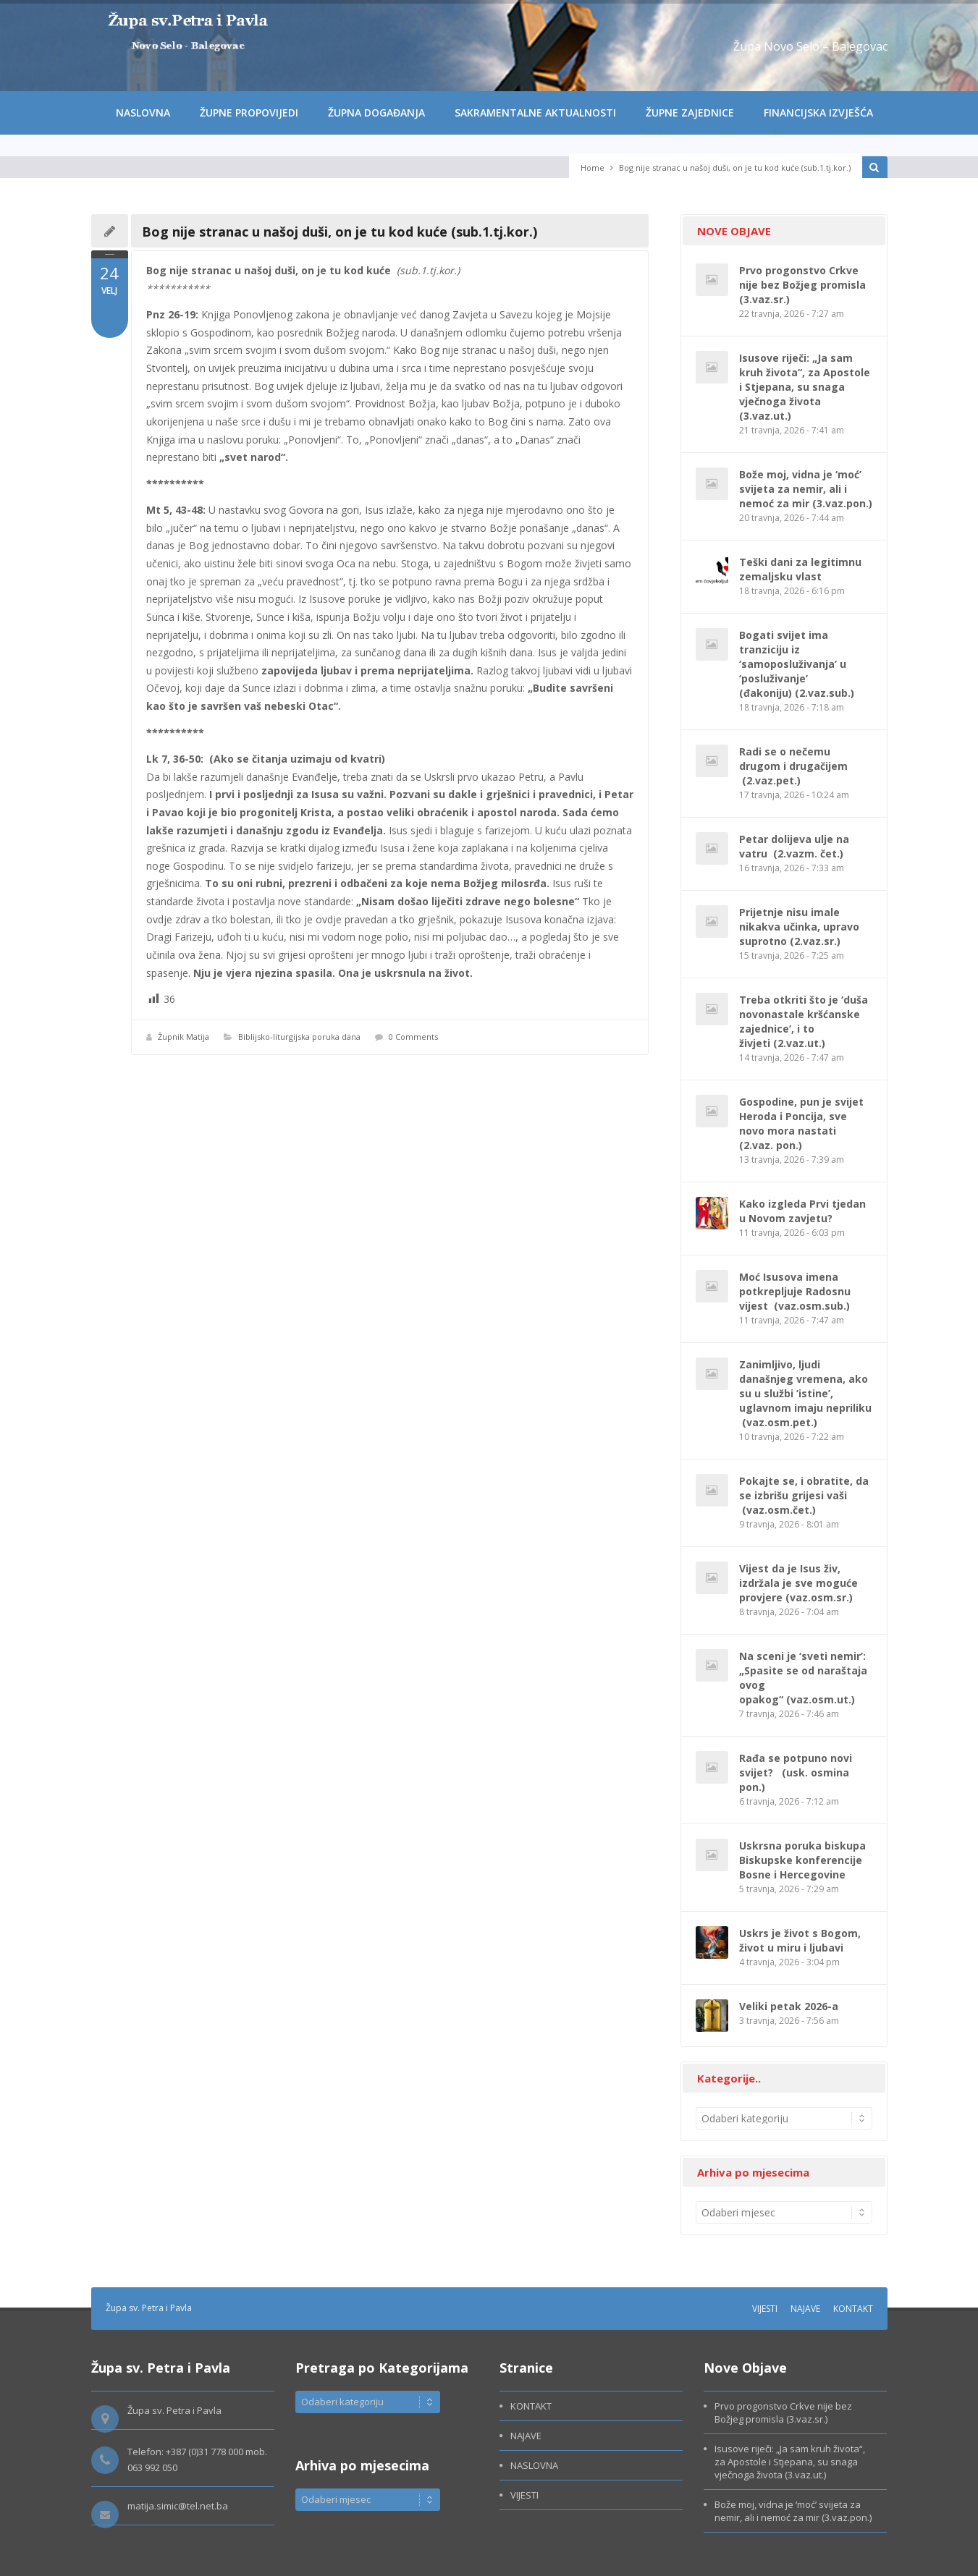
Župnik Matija (183, 1036)
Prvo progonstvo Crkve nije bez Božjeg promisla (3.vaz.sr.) (802, 284)
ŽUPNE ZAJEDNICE (690, 112)
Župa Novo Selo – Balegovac (810, 46)
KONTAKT (853, 2308)
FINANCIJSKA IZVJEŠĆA (818, 112)
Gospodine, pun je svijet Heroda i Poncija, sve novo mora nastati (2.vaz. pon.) (801, 1123)
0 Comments (413, 1036)
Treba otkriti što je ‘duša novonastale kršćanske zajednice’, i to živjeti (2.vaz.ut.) (803, 1021)
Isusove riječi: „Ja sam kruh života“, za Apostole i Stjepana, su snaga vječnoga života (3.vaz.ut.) (804, 387)
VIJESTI (764, 2308)
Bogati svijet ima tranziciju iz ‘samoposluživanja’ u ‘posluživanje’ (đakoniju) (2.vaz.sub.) (796, 664)
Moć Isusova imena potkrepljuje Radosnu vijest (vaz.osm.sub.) (795, 1291)
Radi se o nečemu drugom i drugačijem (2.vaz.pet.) (793, 766)
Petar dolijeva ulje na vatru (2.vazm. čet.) (794, 846)
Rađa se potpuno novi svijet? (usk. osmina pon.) (795, 1772)
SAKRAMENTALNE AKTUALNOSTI (535, 112)
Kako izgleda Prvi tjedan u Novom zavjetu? (802, 1211)
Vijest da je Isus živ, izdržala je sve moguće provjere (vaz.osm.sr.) (798, 1583)
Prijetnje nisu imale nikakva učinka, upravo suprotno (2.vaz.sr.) (799, 926)
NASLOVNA (143, 112)
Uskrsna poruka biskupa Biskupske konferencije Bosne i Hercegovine (802, 1860)
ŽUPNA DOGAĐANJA (376, 112)
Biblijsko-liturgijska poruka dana (299, 1036)
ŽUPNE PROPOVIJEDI (249, 112)
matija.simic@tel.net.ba (177, 2505)
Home (592, 167)
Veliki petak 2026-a (788, 2006)
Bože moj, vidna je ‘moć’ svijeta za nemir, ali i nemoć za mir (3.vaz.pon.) (805, 488)
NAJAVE (805, 2308)
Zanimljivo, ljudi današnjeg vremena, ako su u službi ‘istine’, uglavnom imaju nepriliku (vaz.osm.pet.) (805, 1393)
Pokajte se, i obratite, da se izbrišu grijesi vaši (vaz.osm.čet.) (804, 1495)
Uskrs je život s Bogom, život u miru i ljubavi (800, 1940)
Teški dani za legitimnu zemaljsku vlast (800, 569)
